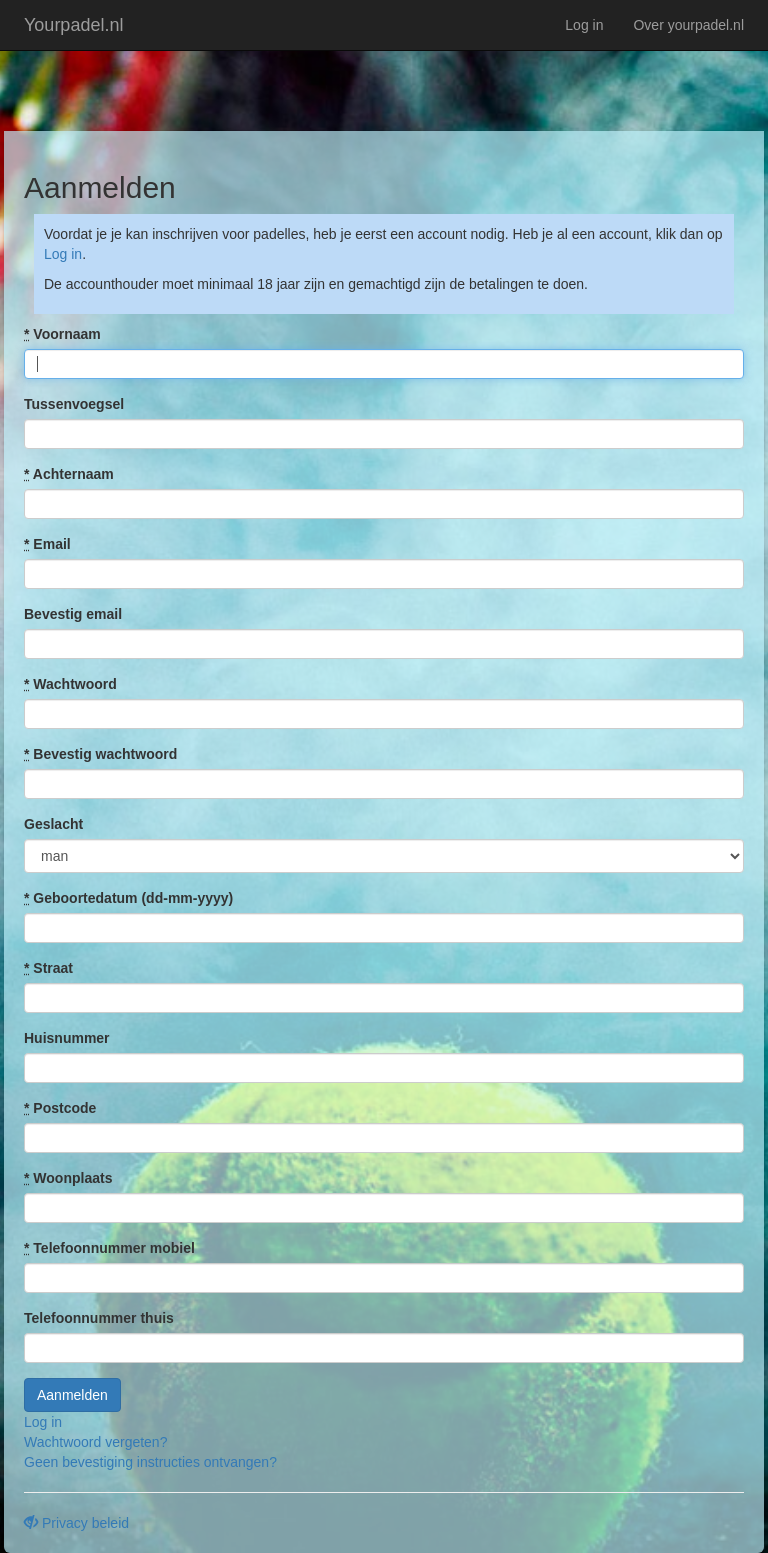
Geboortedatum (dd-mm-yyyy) (128, 898)
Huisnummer (67, 1038)
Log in (584, 25)
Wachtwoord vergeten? (95, 1442)
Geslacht (53, 824)
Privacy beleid (76, 1523)
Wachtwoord (70, 684)
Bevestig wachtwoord (100, 754)
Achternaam (69, 474)
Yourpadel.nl (73, 25)
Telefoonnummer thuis (99, 1318)
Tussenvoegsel (74, 404)
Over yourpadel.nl (688, 25)
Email (47, 544)
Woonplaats (68, 1178)
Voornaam (62, 334)
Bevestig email (73, 614)
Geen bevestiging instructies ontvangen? (150, 1462)
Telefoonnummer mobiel (109, 1248)
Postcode (60, 1108)
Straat (48, 968)
